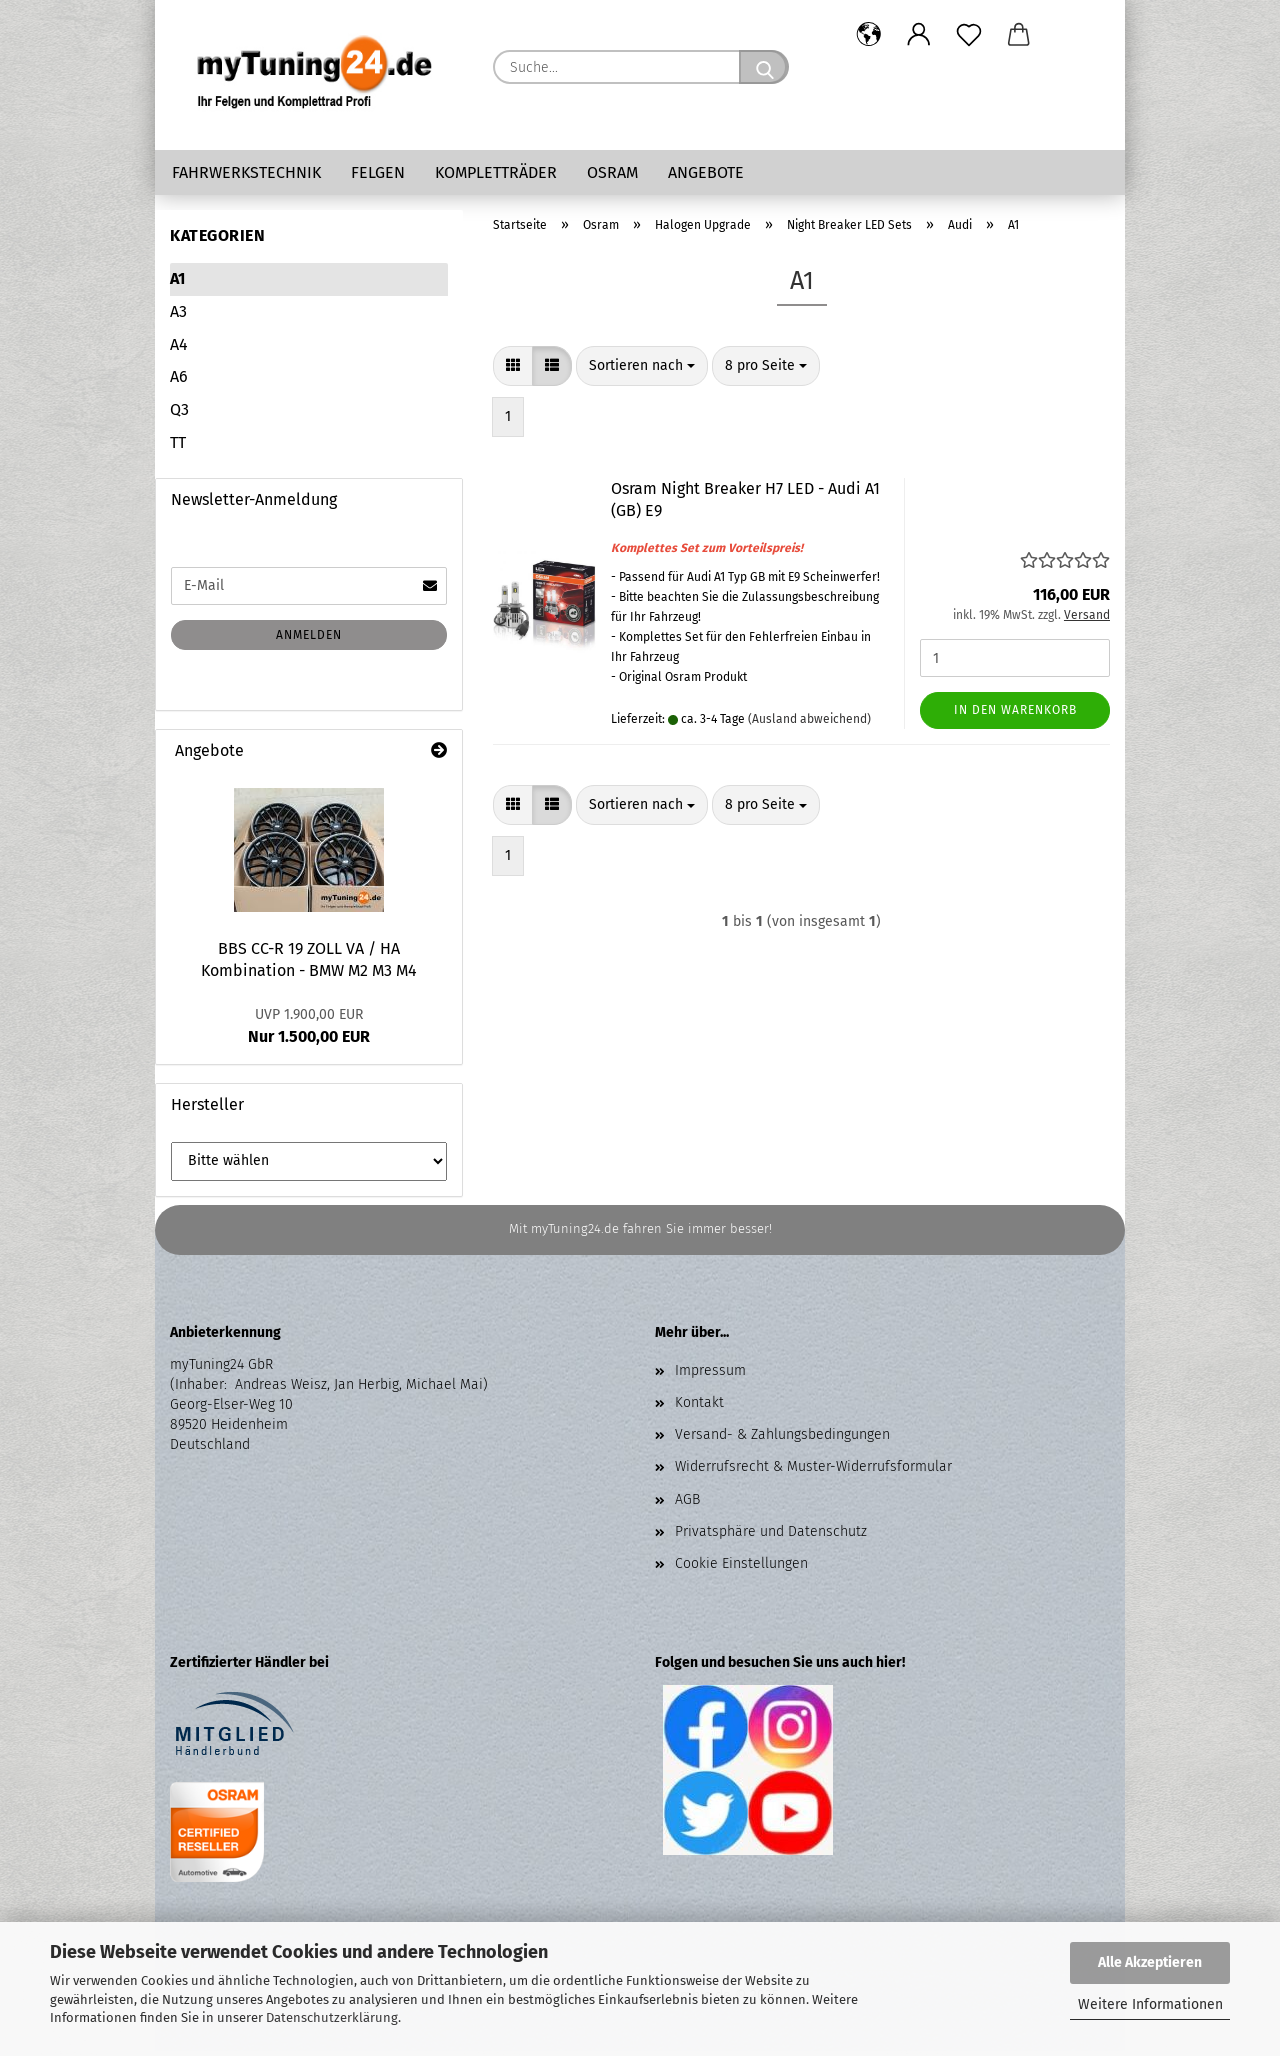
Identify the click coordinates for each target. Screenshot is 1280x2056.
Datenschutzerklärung (332, 2017)
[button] (869, 35)
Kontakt (699, 1407)
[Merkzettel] (969, 35)
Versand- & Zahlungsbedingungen (782, 1439)
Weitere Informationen (1150, 2004)
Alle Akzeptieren (1150, 1962)
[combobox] (642, 371)
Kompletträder (496, 172)
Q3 (179, 414)
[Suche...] (764, 67)
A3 (178, 316)
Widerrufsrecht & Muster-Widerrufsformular (813, 1471)
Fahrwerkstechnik (246, 172)
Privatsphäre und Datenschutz (771, 1536)
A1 (177, 283)
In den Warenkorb (1015, 715)
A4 (179, 349)
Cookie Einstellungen (741, 1568)
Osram (612, 172)
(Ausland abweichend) (809, 724)
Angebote (706, 172)
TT (178, 447)
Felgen (378, 172)
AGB (687, 1504)
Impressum (710, 1375)
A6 (179, 381)
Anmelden (309, 640)
